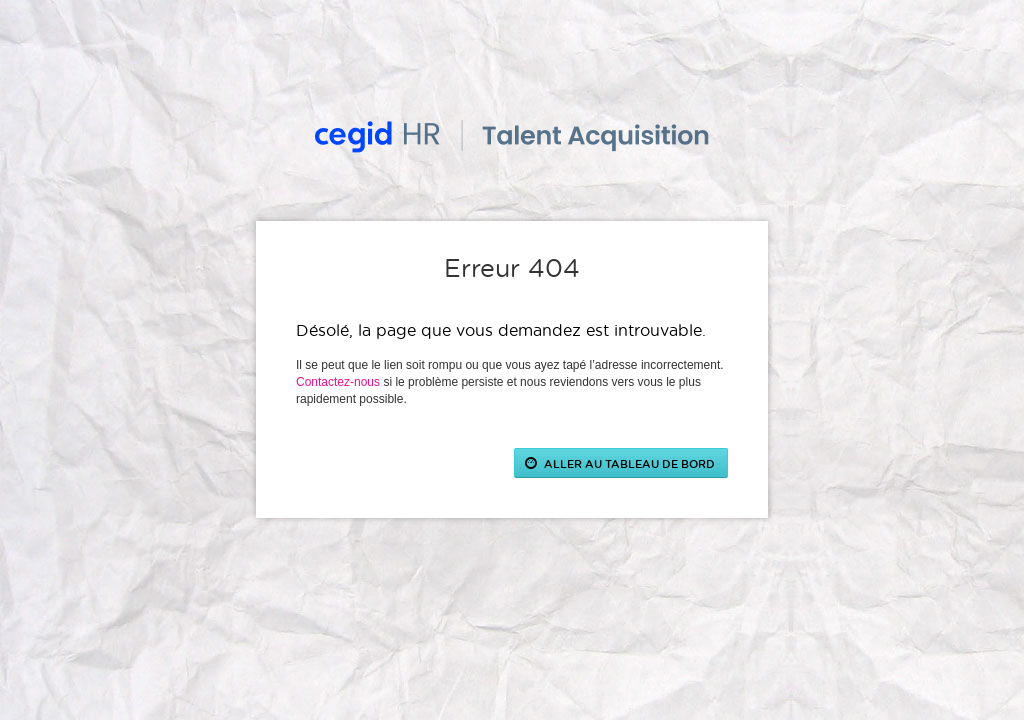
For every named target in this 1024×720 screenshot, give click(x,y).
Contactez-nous (338, 382)
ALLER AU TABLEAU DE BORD (629, 463)
